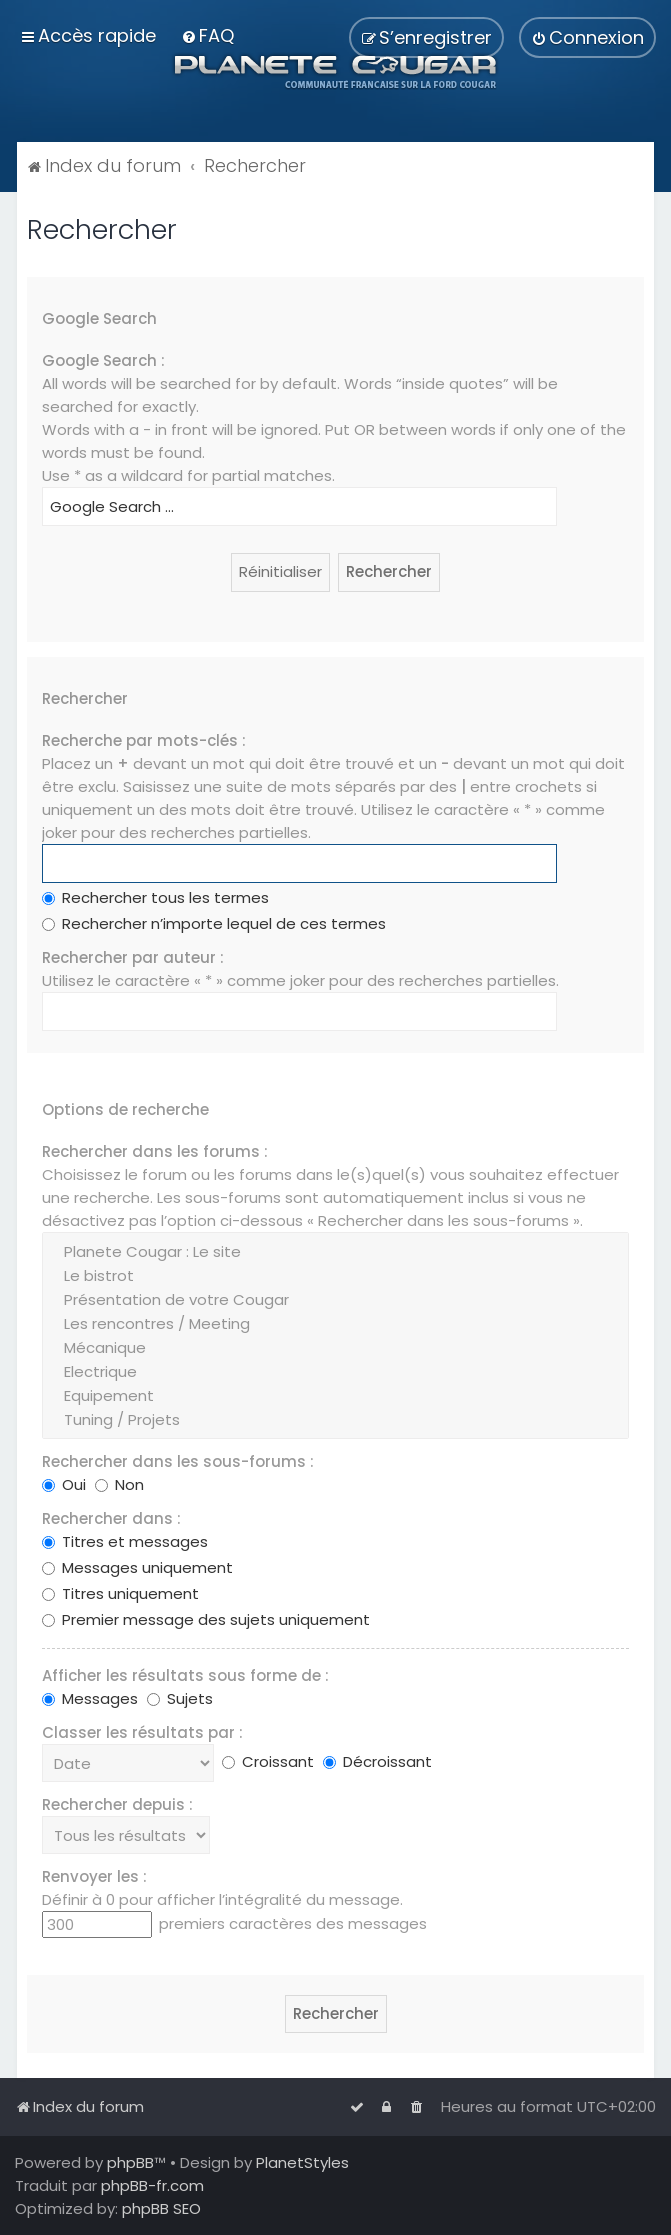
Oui (64, 1484)
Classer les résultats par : (142, 1732)
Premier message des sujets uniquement (206, 1619)
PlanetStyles (302, 2162)
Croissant (268, 1761)
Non (119, 1484)
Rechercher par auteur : (133, 957)
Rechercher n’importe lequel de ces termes (214, 923)
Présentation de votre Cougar (335, 1300)
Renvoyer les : (94, 1876)
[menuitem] (207, 35)
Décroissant (377, 1761)
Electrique (335, 1372)
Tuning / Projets (335, 1420)
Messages (90, 1698)
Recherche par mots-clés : (144, 740)
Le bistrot (335, 1276)
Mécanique (335, 1348)
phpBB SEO (161, 2208)
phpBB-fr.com (152, 2185)
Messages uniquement (137, 1567)
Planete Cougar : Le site (335, 1252)
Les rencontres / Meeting (335, 1324)
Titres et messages (125, 1541)
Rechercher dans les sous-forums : (178, 1461)
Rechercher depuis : (117, 1804)
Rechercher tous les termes (155, 897)
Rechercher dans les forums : (155, 1151)
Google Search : (103, 360)
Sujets (180, 1698)
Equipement (335, 1396)
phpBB (130, 2162)
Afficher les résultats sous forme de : (185, 1675)
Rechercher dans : (111, 1518)
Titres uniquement (120, 1593)
